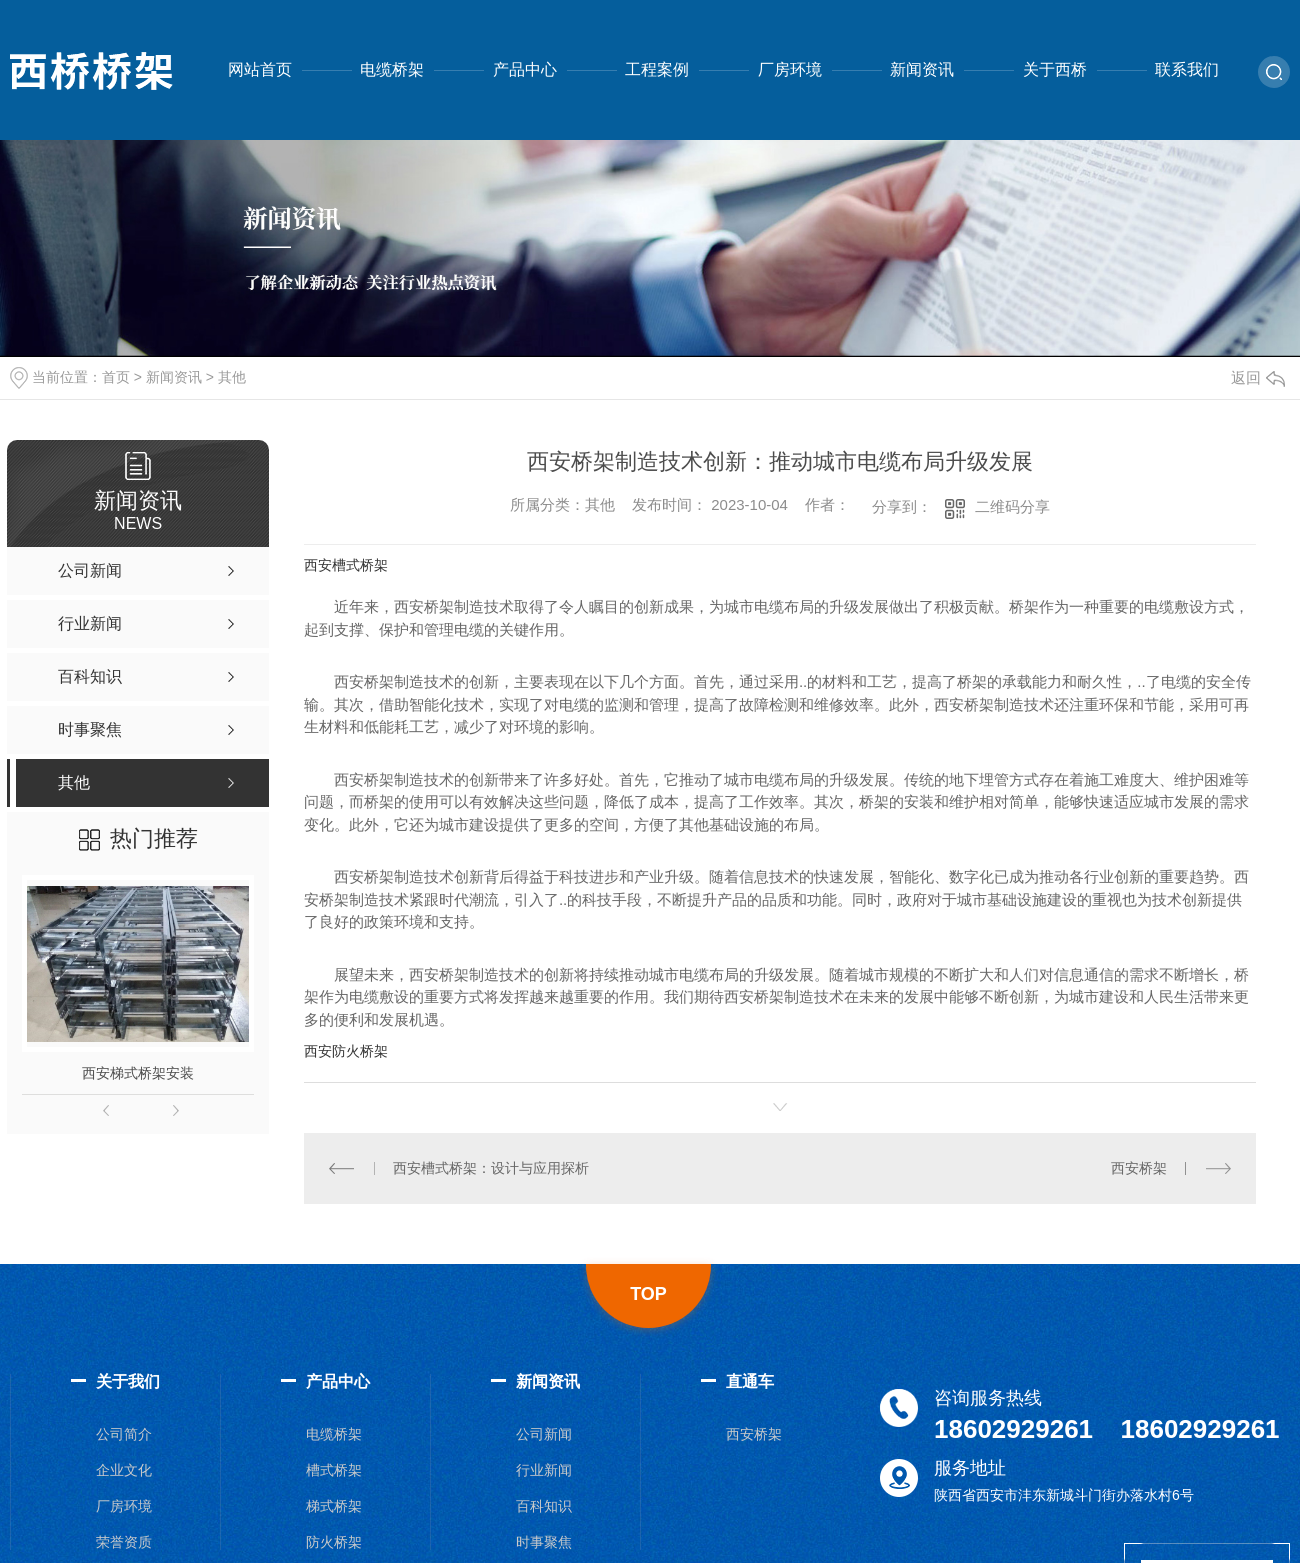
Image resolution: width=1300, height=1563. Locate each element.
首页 (116, 377)
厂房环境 (790, 69)
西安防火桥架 (346, 1051)
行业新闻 (544, 1470)
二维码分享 (1012, 506)
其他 (232, 377)
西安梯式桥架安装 (138, 1073)
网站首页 (260, 69)
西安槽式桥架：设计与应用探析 (491, 1168)
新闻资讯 (922, 69)
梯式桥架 (334, 1506)
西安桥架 (1139, 1168)
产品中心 (525, 69)
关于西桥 (1055, 69)
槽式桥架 (334, 1470)
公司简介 (124, 1434)
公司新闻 (544, 1434)
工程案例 (657, 69)
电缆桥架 (392, 69)
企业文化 (124, 1470)
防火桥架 (334, 1542)
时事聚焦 (544, 1542)
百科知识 (544, 1506)
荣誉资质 (124, 1542)
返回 (1258, 377)
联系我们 (1187, 69)
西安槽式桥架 (346, 565)
